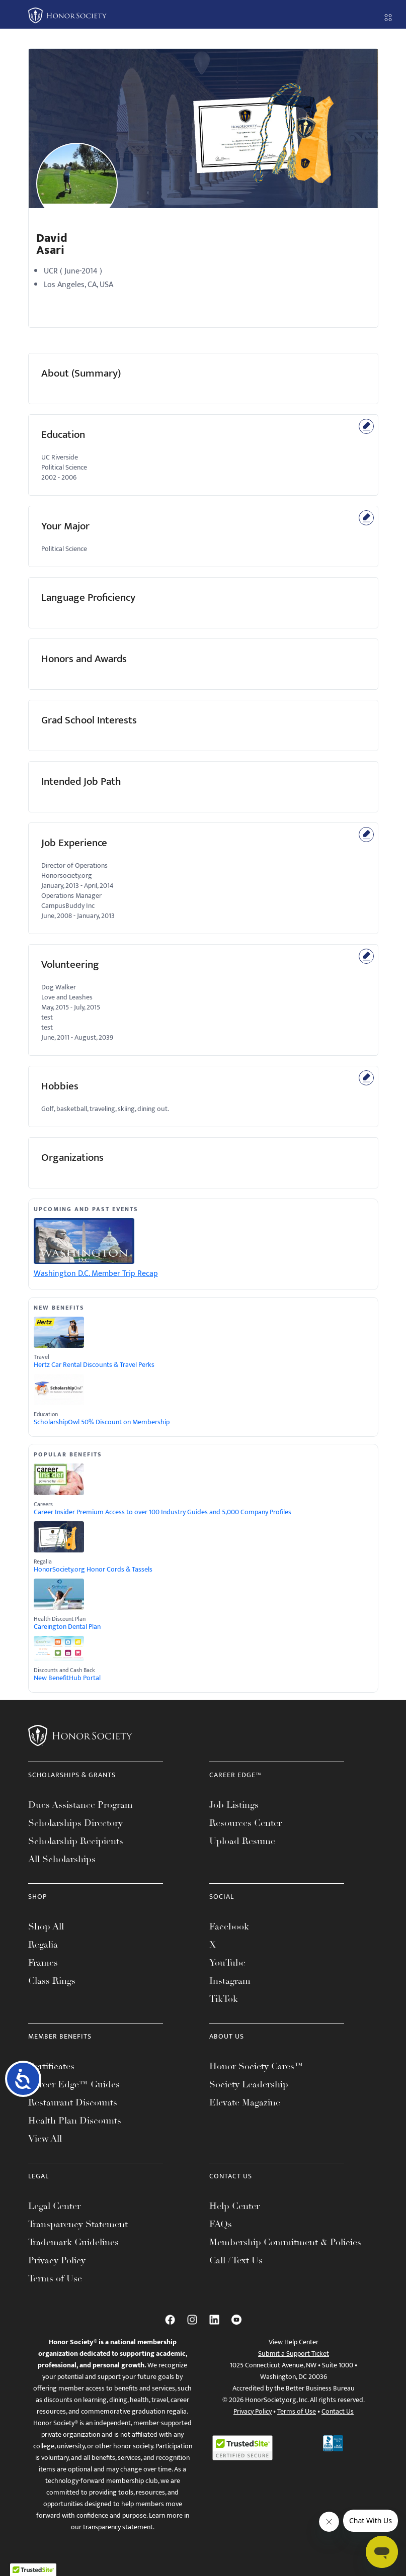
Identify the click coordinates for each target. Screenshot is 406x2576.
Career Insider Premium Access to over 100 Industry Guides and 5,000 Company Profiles (162, 1512)
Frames (43, 1962)
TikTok (223, 1998)
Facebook (229, 1926)
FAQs (220, 2224)
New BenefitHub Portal (67, 1678)
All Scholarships (62, 1859)
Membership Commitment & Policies (285, 2242)
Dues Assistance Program (80, 1804)
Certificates (51, 2066)
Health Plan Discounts (74, 2120)
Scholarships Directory (75, 1822)
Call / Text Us (236, 2260)
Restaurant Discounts (72, 2102)
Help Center (234, 2206)
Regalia (43, 1944)
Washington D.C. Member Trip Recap (96, 1273)
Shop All (46, 1926)
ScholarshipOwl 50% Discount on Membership (102, 1422)
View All (45, 2138)
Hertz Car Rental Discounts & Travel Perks (94, 1365)
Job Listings (234, 1804)
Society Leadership (248, 2084)
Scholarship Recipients (75, 1841)
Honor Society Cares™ (256, 2066)
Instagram (230, 1980)
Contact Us (337, 2411)
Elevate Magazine (244, 2102)
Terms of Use (55, 2278)
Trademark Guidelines (73, 2242)
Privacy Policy (57, 2260)
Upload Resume (242, 1841)
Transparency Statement (78, 2224)
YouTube (227, 1962)
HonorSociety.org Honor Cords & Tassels (93, 1570)
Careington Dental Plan (67, 1627)
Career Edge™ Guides (74, 2084)
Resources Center (245, 1822)
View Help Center (293, 2342)
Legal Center (54, 2206)
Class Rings (51, 1980)
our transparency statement (112, 2527)
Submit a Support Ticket (293, 2353)
